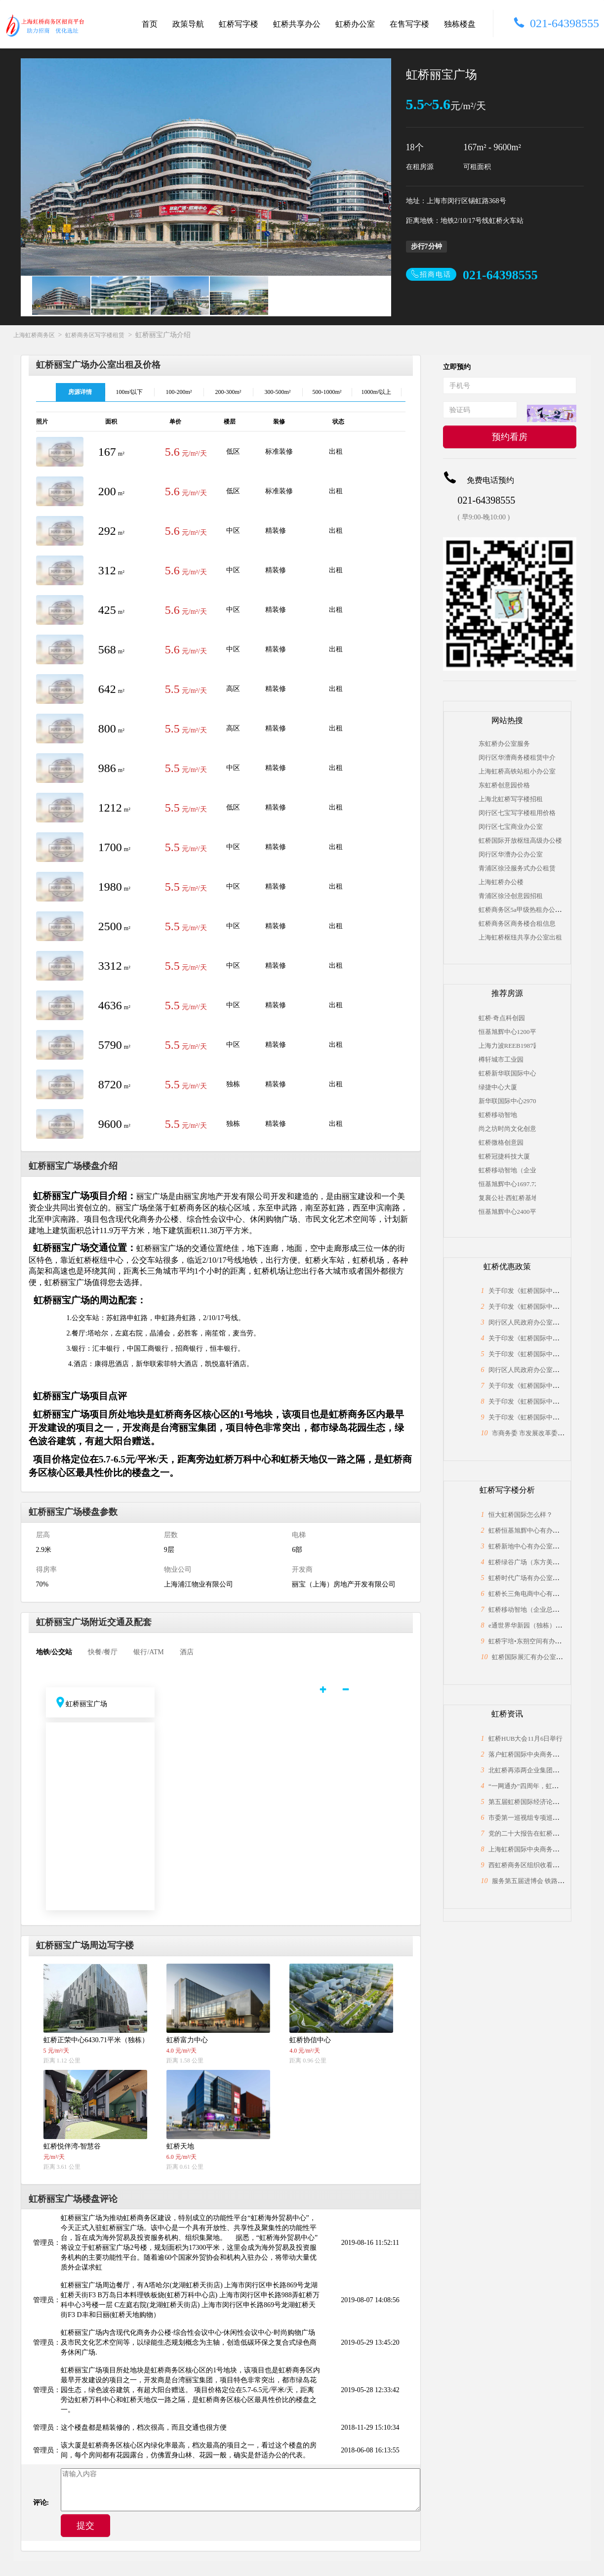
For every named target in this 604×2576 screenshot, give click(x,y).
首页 (150, 24)
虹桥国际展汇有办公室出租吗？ (537, 1657)
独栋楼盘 (460, 24)
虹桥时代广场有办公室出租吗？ (533, 1578)
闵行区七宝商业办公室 (511, 826)
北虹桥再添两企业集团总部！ (530, 1770)
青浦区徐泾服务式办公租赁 (517, 868)
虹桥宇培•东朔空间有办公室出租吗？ (541, 1641)
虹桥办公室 (355, 24)
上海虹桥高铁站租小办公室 (517, 771)
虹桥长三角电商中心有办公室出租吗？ (543, 1593)
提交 (85, 2526)
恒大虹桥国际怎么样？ (520, 1514)
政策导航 (188, 24)
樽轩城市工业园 (501, 1059)
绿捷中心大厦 (498, 1087)
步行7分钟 (426, 246)
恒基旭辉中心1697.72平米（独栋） (507, 1184)
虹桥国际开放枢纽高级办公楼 (520, 840)
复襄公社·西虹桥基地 (507, 1198)
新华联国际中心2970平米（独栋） (507, 1101)
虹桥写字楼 (238, 24)
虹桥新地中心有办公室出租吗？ (533, 1546)
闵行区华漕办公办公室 (511, 854)
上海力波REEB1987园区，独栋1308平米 (507, 1045)
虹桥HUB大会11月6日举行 (525, 1738)
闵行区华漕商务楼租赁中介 (517, 757)
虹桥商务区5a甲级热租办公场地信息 (530, 909)
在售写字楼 (409, 24)
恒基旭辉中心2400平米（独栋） (507, 1211)
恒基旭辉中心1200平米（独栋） (507, 1031)
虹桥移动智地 (498, 1114)
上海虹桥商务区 (34, 335)
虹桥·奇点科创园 (502, 1018)
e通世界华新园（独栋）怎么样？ (534, 1625)
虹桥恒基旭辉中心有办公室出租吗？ (539, 1530)
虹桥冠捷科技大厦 (504, 1156)
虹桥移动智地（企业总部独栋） (507, 1170)
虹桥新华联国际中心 (507, 1073)
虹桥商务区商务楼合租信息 (517, 923)
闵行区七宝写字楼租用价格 (517, 812)
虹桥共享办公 (297, 24)
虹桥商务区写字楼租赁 (94, 335)
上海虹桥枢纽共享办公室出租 (520, 937)
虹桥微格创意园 (501, 1142)
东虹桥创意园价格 (504, 785)
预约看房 (509, 437)
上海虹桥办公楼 (501, 882)
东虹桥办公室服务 (504, 743)
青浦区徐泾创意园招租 (511, 896)
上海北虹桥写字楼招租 (511, 799)
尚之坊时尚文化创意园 (507, 1128)
